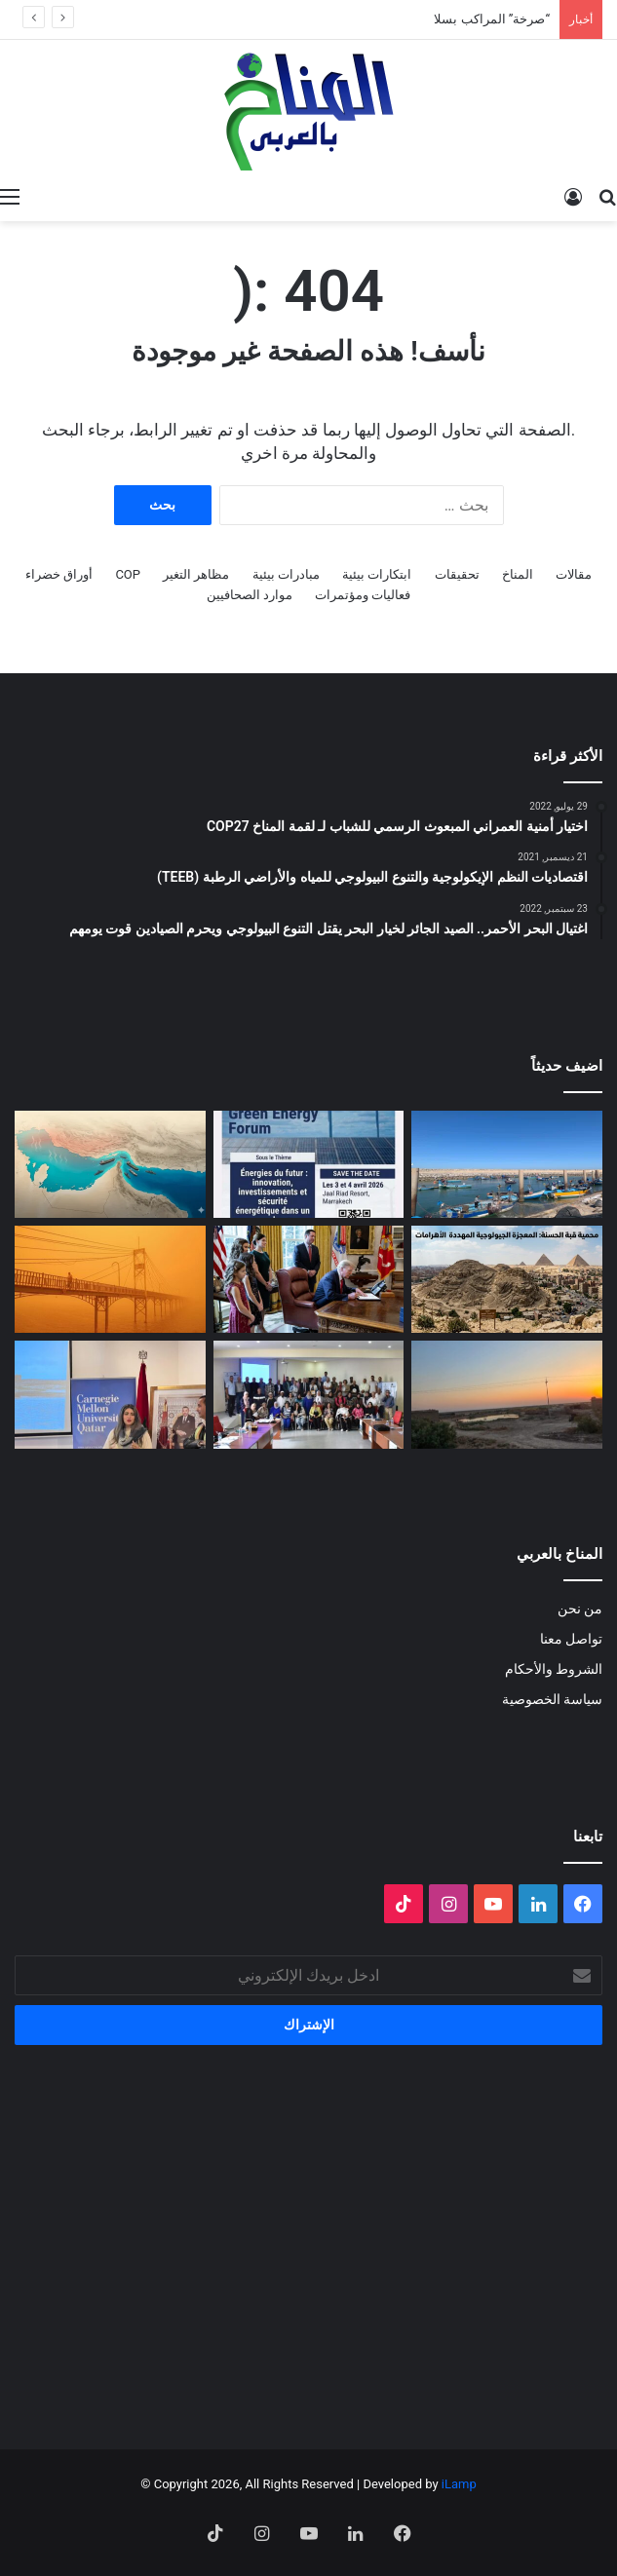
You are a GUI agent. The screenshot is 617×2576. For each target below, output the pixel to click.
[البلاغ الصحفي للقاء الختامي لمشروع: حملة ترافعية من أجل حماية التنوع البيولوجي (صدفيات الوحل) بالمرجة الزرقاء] (309, 1394)
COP (127, 574)
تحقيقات (457, 574)
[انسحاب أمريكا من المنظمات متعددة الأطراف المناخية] (309, 1279)
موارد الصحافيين (249, 594)
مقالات (574, 574)
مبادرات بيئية (286, 574)
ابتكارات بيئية (376, 574)
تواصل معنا (571, 1639)
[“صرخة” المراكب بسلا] (506, 1164)
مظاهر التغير (196, 574)
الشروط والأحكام (553, 1669)
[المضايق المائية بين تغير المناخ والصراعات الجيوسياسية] (110, 1164)
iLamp (459, 2484)
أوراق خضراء (59, 574)
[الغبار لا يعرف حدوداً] (110, 1279)
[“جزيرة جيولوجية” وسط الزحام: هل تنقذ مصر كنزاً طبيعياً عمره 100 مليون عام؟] (506, 1279)
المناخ (517, 574)
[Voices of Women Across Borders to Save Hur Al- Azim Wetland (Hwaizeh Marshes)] (506, 1394)
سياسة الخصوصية (552, 1699)
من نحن (580, 1608)
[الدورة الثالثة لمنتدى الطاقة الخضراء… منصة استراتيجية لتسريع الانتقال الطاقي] (309, 1164)
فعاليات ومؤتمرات (362, 594)
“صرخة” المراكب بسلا (492, 19)
